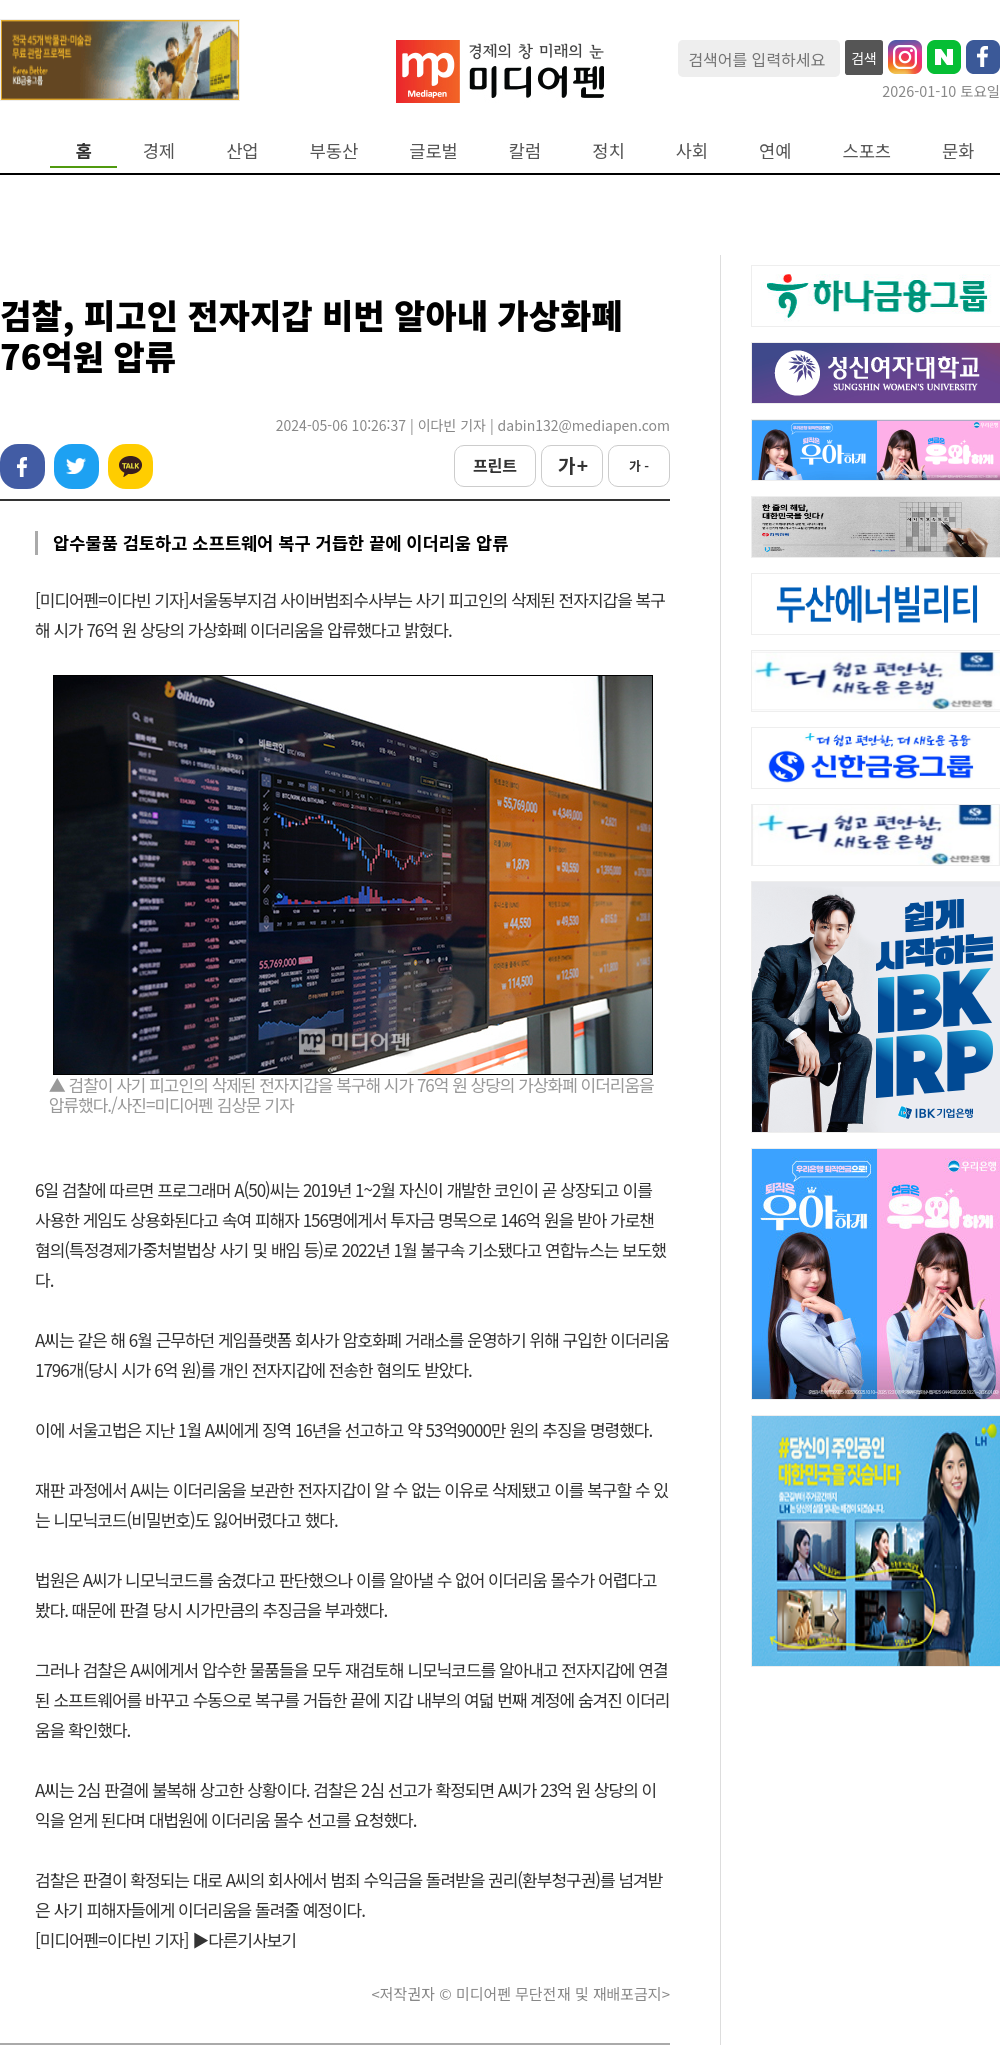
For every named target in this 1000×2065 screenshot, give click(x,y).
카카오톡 (130, 466)
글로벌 (433, 150)
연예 (775, 150)
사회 (692, 150)
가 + (572, 465)
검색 (864, 58)
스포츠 (867, 150)
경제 (159, 150)
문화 (958, 150)
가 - (639, 465)
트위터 (76, 466)
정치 (608, 150)
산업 (242, 150)
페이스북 (22, 466)
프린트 (495, 465)
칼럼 (525, 150)
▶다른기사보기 (244, 1939)
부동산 (334, 150)
